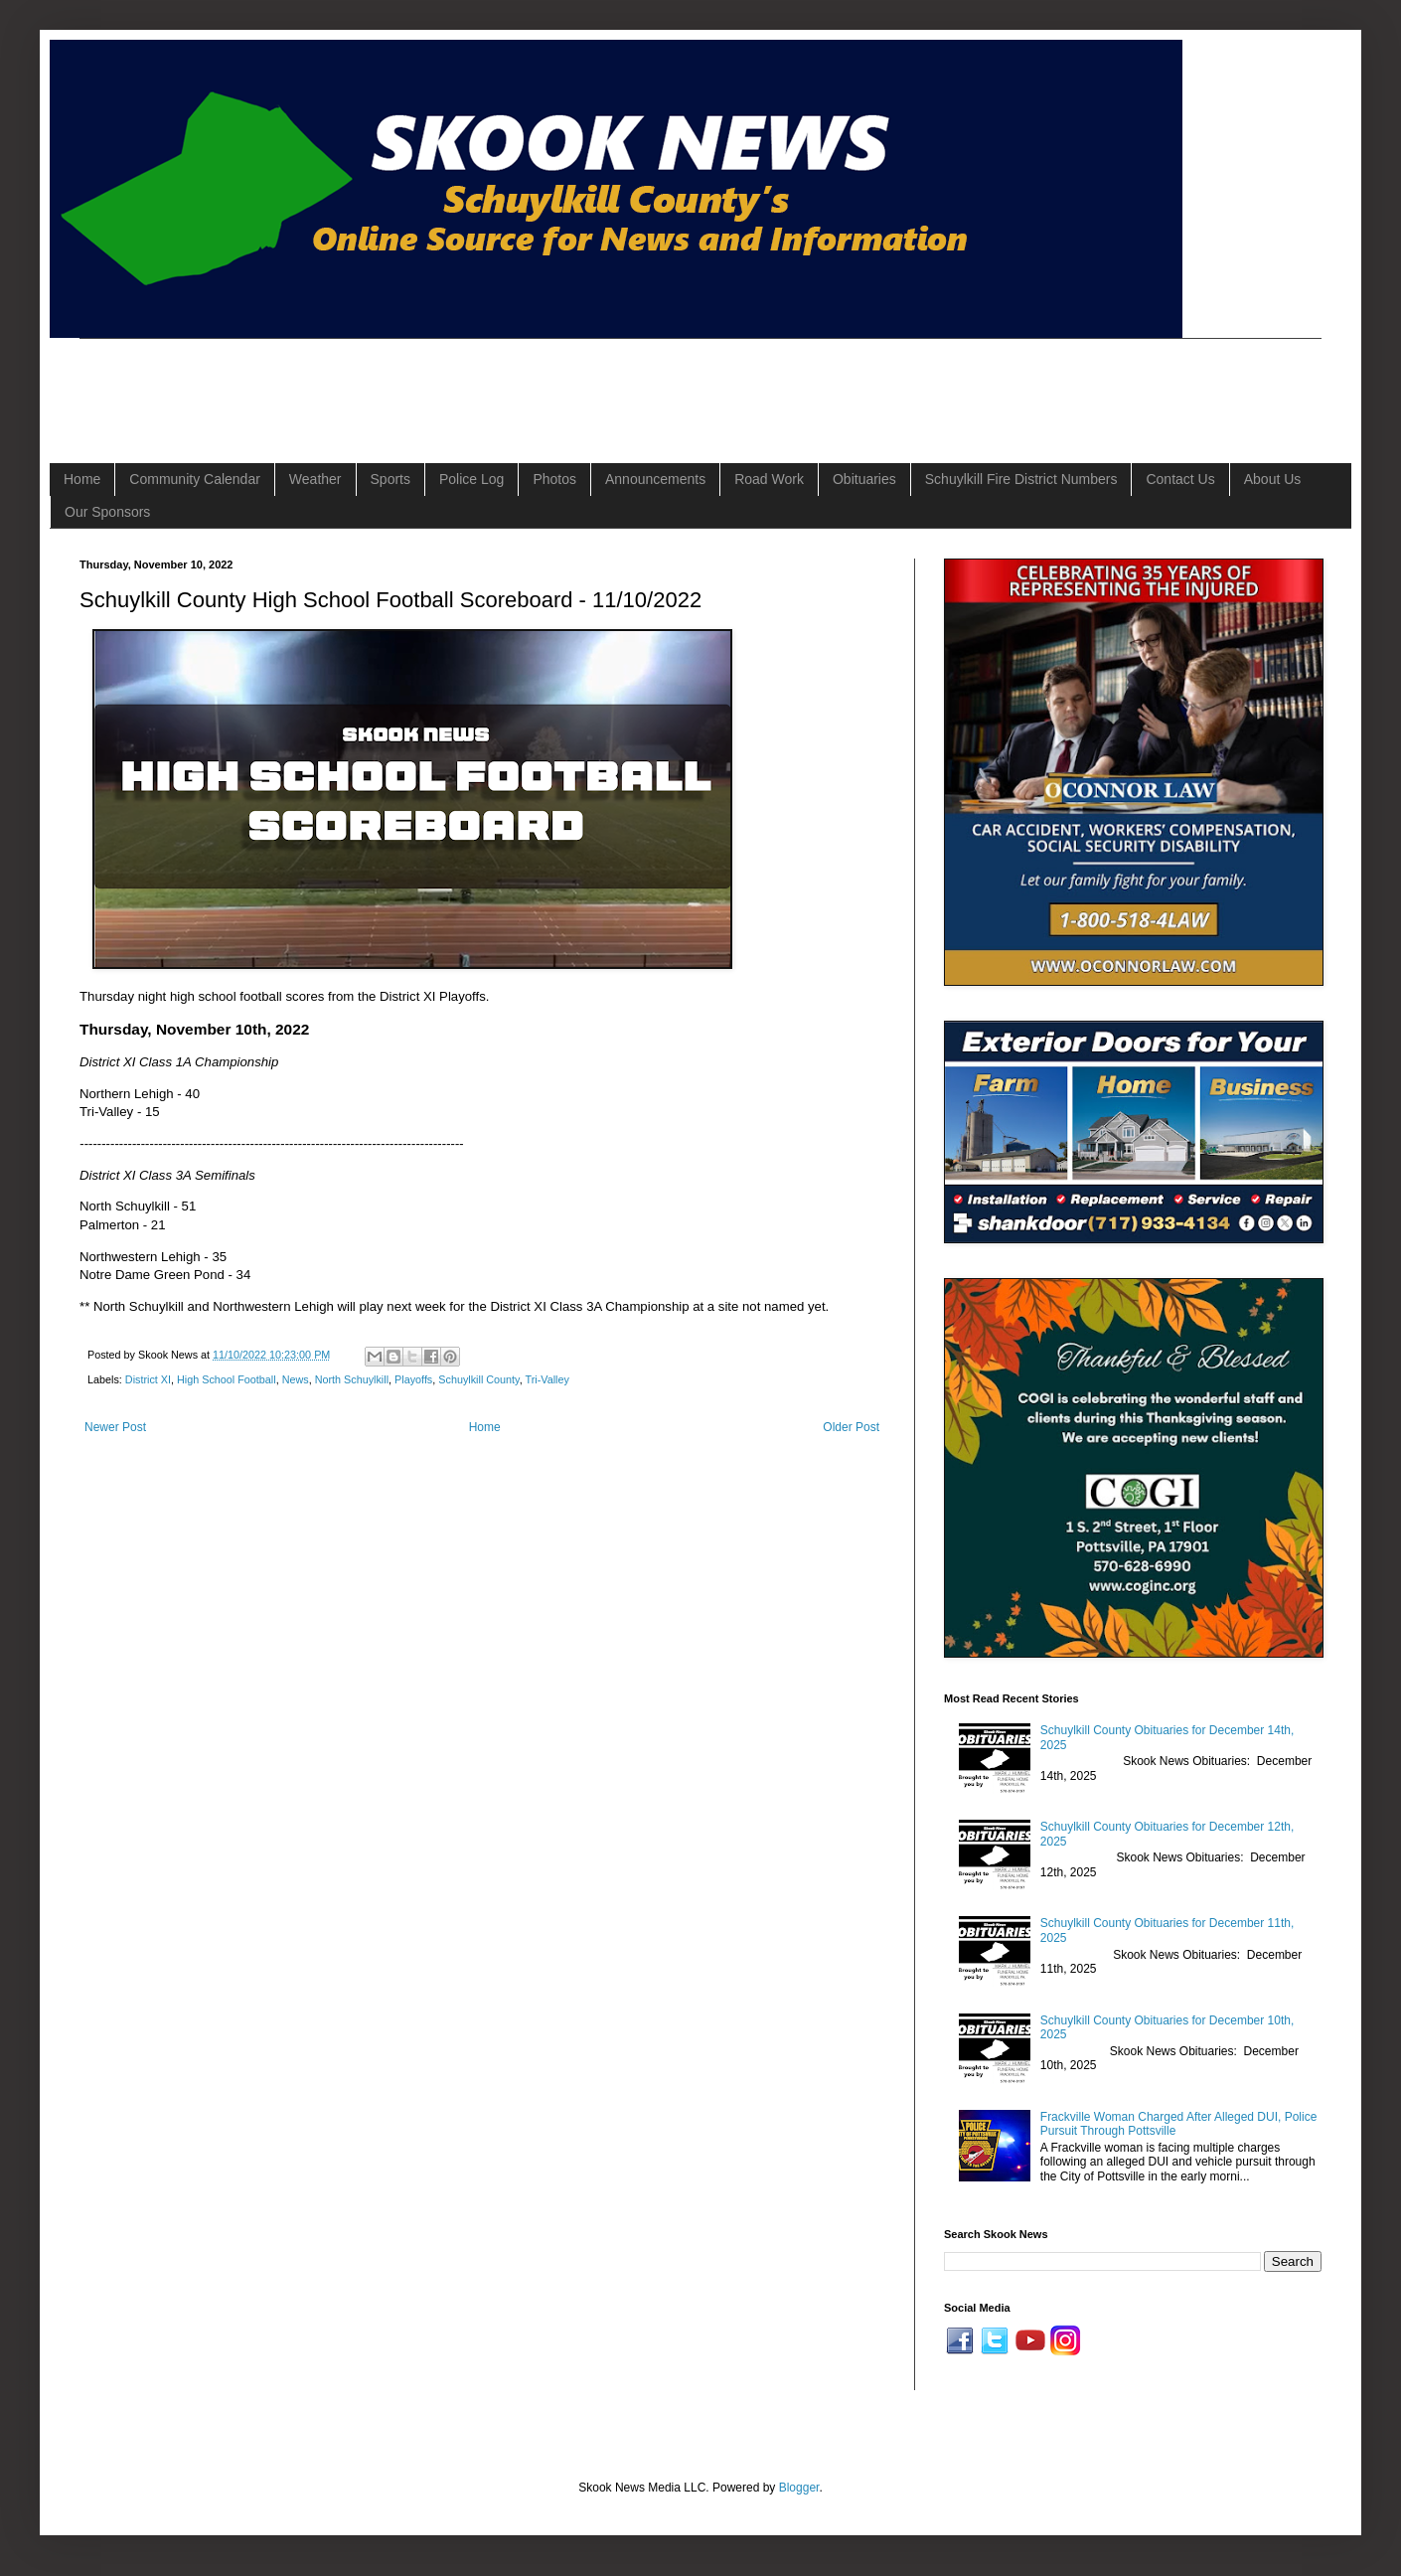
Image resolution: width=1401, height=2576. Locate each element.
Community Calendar (194, 479)
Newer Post (115, 1427)
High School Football (226, 1379)
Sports (390, 479)
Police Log (471, 479)
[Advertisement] (441, 383)
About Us (1273, 479)
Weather (315, 479)
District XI (148, 1379)
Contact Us (1180, 479)
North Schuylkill (352, 1379)
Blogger (799, 2488)
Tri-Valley (547, 1379)
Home (82, 479)
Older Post (851, 1427)
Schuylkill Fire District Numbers (1021, 479)
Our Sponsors (107, 512)
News (295, 1379)
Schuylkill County (478, 1379)
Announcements (655, 479)
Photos (554, 479)
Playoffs (413, 1379)
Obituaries (864, 479)
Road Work (769, 479)
